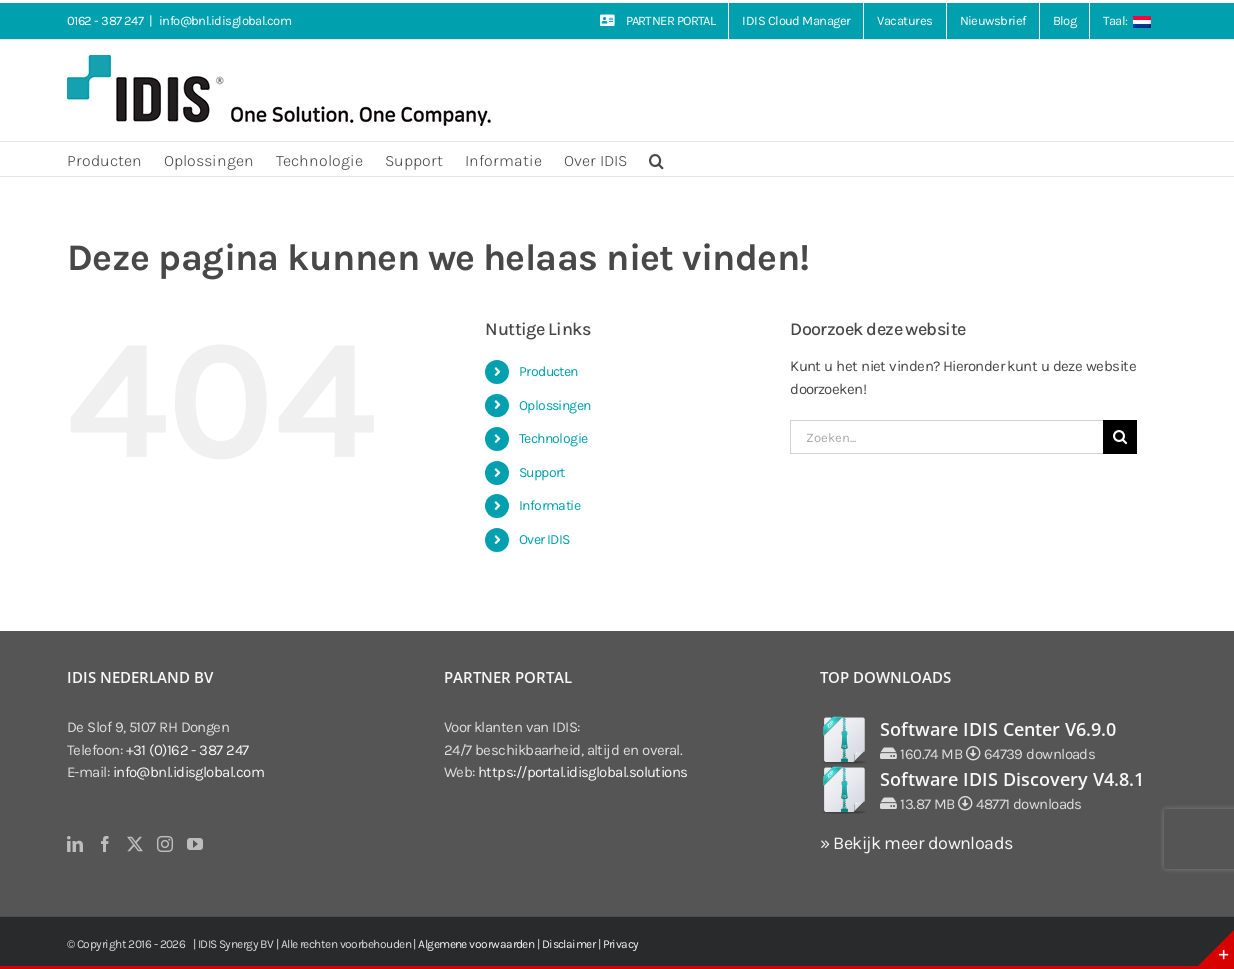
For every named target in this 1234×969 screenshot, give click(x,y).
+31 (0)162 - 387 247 (187, 750)
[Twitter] (134, 844)
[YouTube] (194, 844)
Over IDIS (544, 539)
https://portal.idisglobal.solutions (583, 772)
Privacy (621, 944)
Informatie (550, 505)
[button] (656, 159)
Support (542, 472)
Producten (548, 371)
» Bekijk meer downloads (916, 843)
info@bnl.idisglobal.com (225, 20)
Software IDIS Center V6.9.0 (998, 729)
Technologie (553, 438)
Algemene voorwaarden (476, 944)
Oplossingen (555, 405)
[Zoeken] (1120, 437)
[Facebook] (104, 844)
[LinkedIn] (74, 844)
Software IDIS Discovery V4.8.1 (1012, 779)
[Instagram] (164, 844)
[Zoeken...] (946, 437)
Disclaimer (569, 944)
